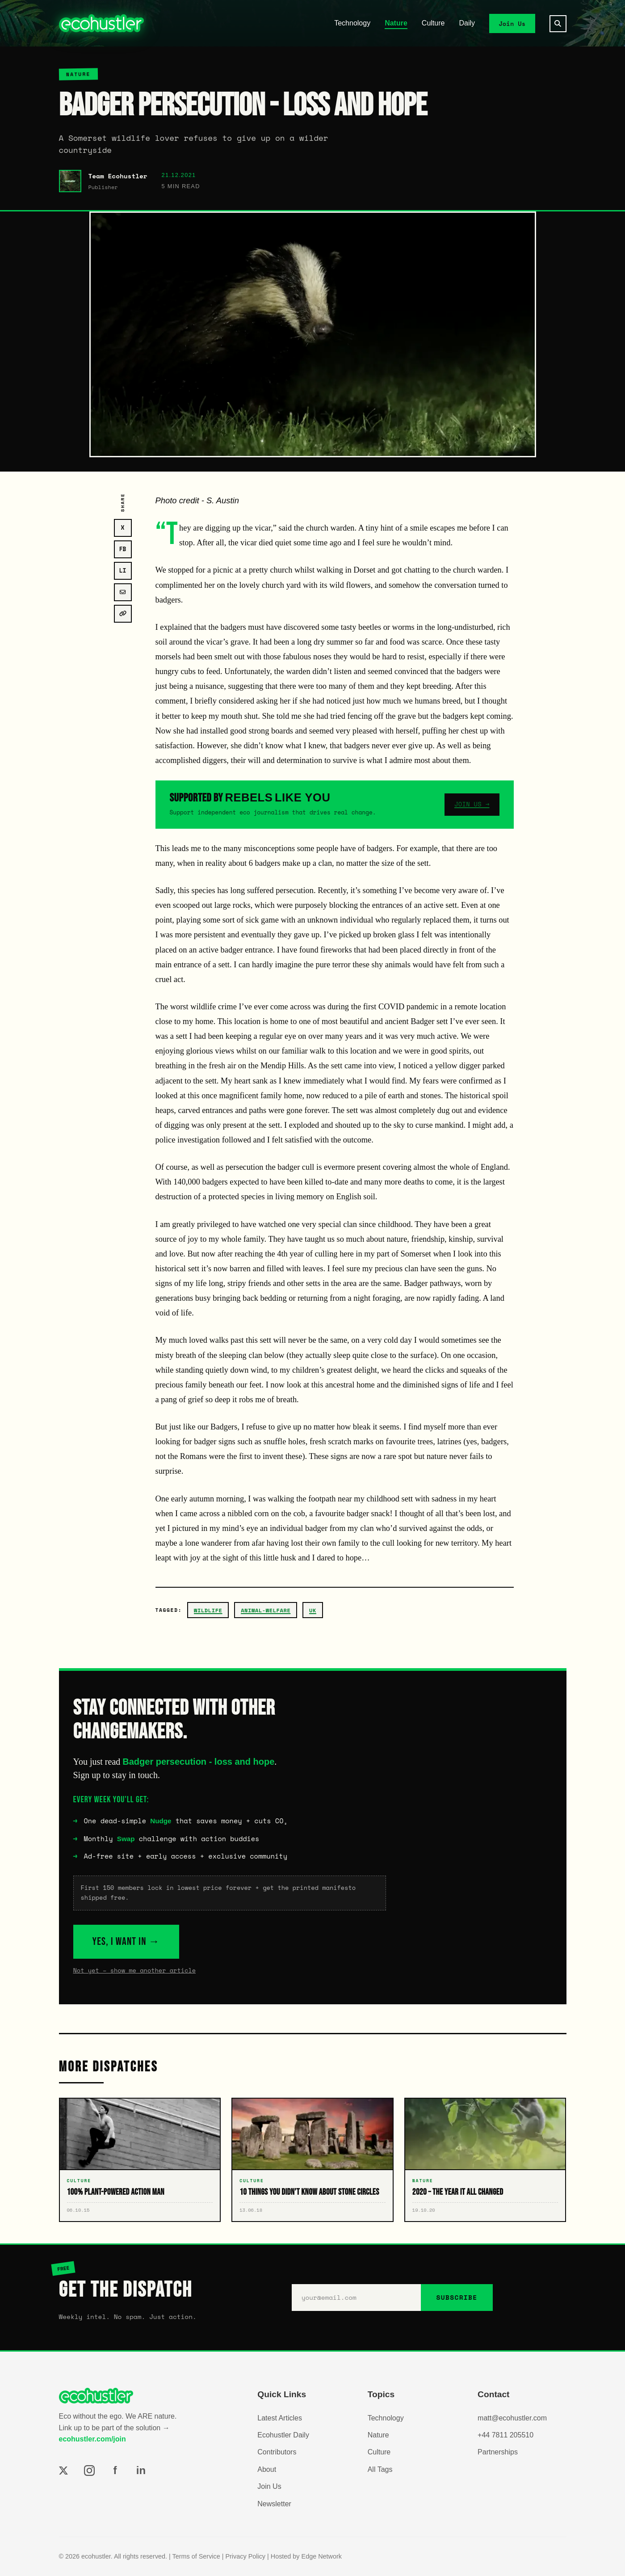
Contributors (276, 2452)
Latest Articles (279, 2418)
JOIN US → (472, 804)
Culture (433, 23)
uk (312, 1610)
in (141, 2470)
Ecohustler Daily (283, 2435)
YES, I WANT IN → (126, 1941)
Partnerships (498, 2452)
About (266, 2469)
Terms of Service (196, 2556)
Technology (352, 23)
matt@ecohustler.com (512, 2418)
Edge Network (322, 2556)
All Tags (380, 2469)
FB (122, 549)
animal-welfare (265, 1610)
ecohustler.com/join (92, 2439)
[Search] (557, 23)
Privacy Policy (245, 2556)
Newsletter (274, 2504)
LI (122, 570)
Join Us (512, 23)
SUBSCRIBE (456, 2297)
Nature (396, 23)
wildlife (208, 1610)
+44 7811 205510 (505, 2435)
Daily (467, 23)
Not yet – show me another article (134, 1970)
